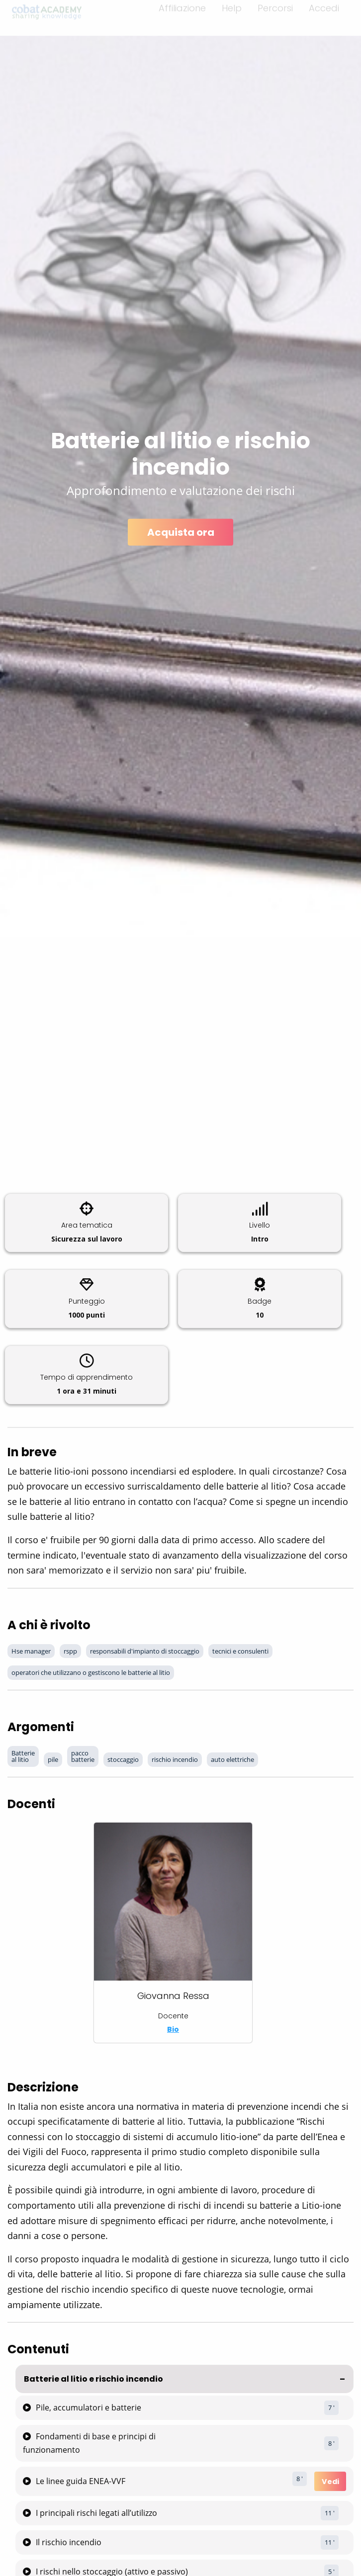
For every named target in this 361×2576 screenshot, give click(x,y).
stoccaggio (123, 1759)
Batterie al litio (23, 1756)
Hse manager (31, 1651)
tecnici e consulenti (240, 1651)
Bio (173, 2029)
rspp (70, 1651)
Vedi (330, 2482)
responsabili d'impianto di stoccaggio (144, 1651)
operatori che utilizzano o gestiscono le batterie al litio (90, 1672)
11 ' (330, 2512)
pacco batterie (82, 1756)
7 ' (331, 2407)
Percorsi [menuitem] (275, 13)
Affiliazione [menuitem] (182, 13)
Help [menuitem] (232, 13)
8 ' (331, 2443)
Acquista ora (180, 532)
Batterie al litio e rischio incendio (93, 2379)
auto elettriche (232, 1759)
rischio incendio (175, 1759)
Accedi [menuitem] (324, 13)
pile (53, 1759)
